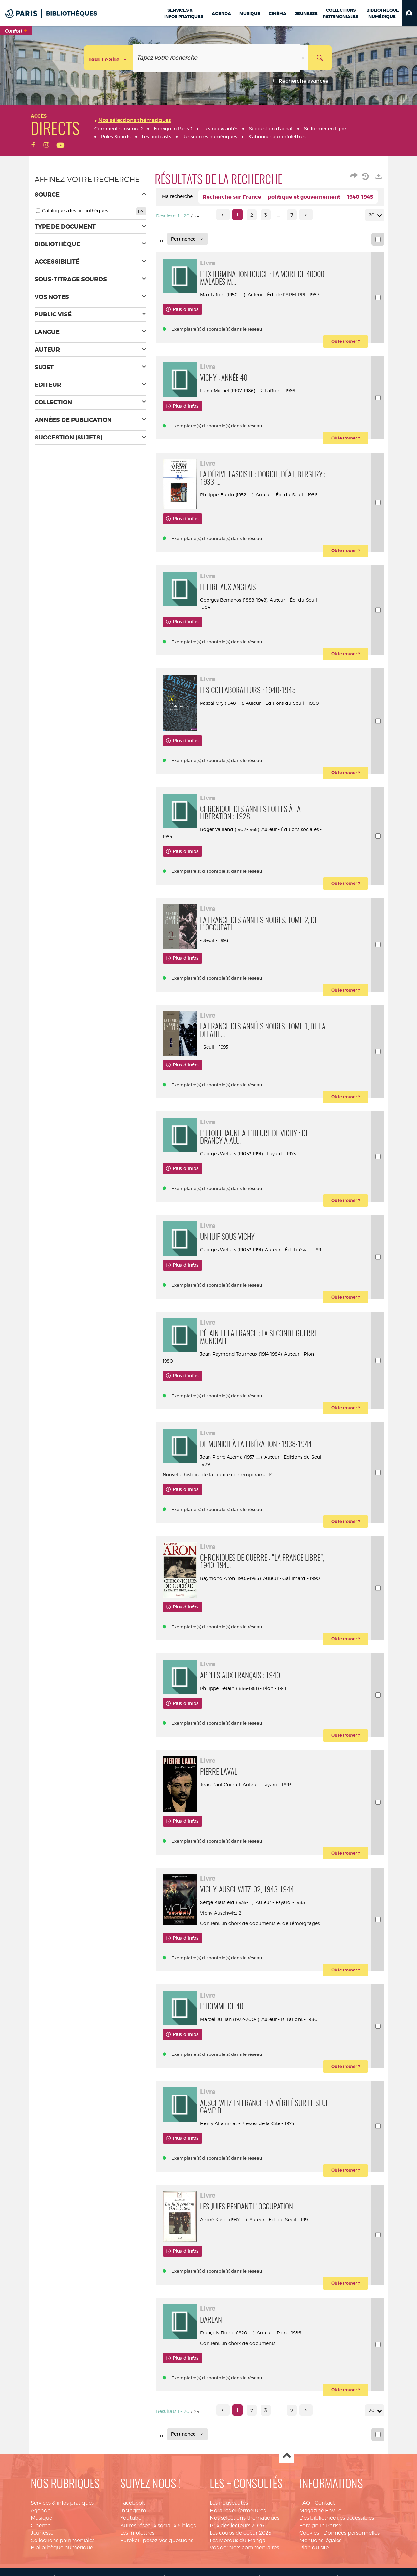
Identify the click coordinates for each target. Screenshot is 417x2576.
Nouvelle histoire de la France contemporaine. (215, 1510)
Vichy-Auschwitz (223, 1968)
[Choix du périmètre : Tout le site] (108, 58)
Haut (286, 2526)
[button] (409, 13)
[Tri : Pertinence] (187, 239)
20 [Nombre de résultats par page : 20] (373, 215)
